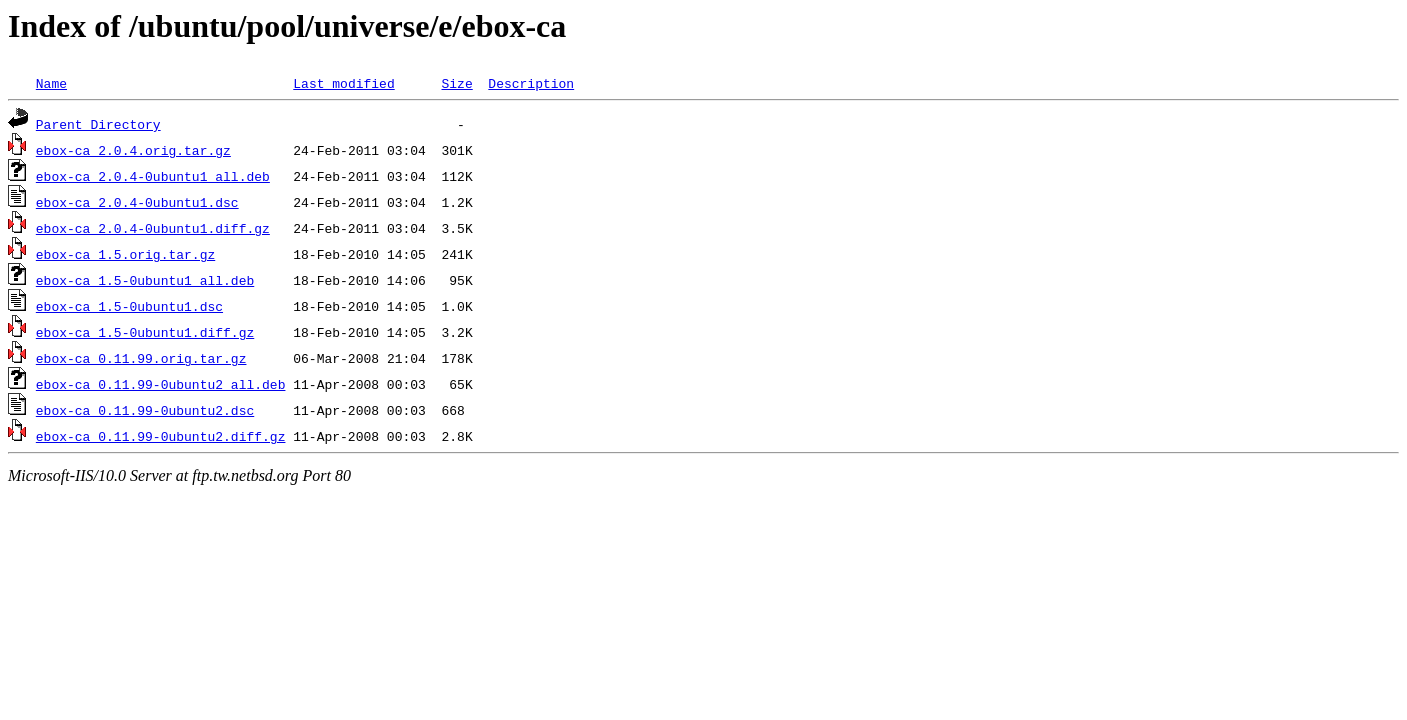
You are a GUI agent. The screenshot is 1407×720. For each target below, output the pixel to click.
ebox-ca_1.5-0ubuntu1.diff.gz (145, 332)
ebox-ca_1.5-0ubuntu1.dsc (129, 306)
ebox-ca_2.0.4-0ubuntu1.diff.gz (153, 228)
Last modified (343, 83)
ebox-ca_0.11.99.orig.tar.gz (141, 358)
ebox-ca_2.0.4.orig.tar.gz (133, 150)
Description (531, 83)
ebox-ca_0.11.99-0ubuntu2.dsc (145, 410)
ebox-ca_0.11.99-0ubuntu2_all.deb (161, 384)
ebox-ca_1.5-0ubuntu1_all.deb (145, 280)
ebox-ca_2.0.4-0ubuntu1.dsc (137, 202)
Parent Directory (98, 124)
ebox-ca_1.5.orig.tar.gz (125, 254)
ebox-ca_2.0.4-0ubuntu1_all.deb (153, 176)
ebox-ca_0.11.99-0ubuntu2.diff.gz (161, 436)
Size (456, 83)
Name (51, 83)
